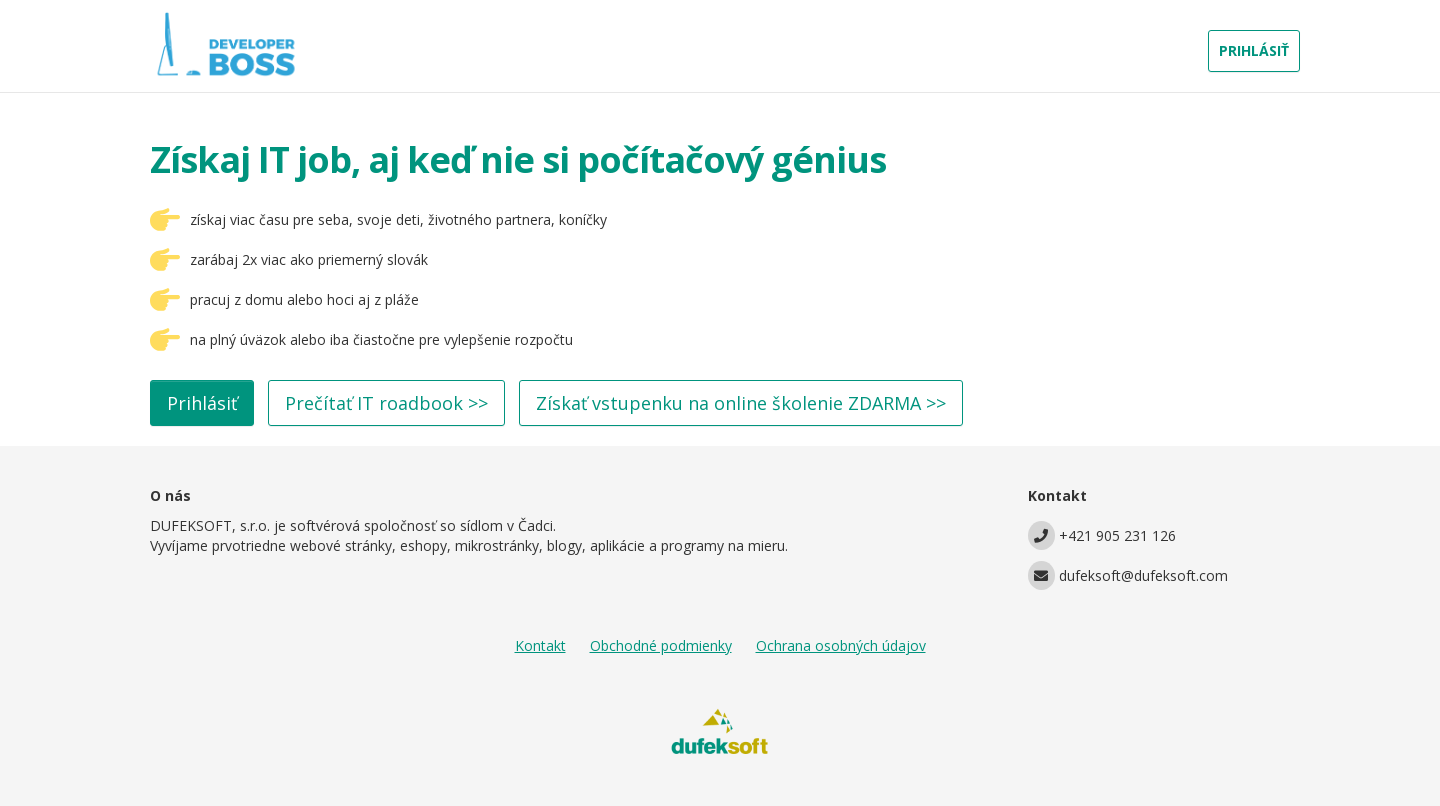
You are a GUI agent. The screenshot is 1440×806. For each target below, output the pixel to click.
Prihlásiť (202, 403)
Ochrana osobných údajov (841, 645)
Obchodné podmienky (661, 645)
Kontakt (540, 645)
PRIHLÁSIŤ (1254, 50)
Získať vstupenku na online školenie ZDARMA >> (741, 403)
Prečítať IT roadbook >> (386, 403)
